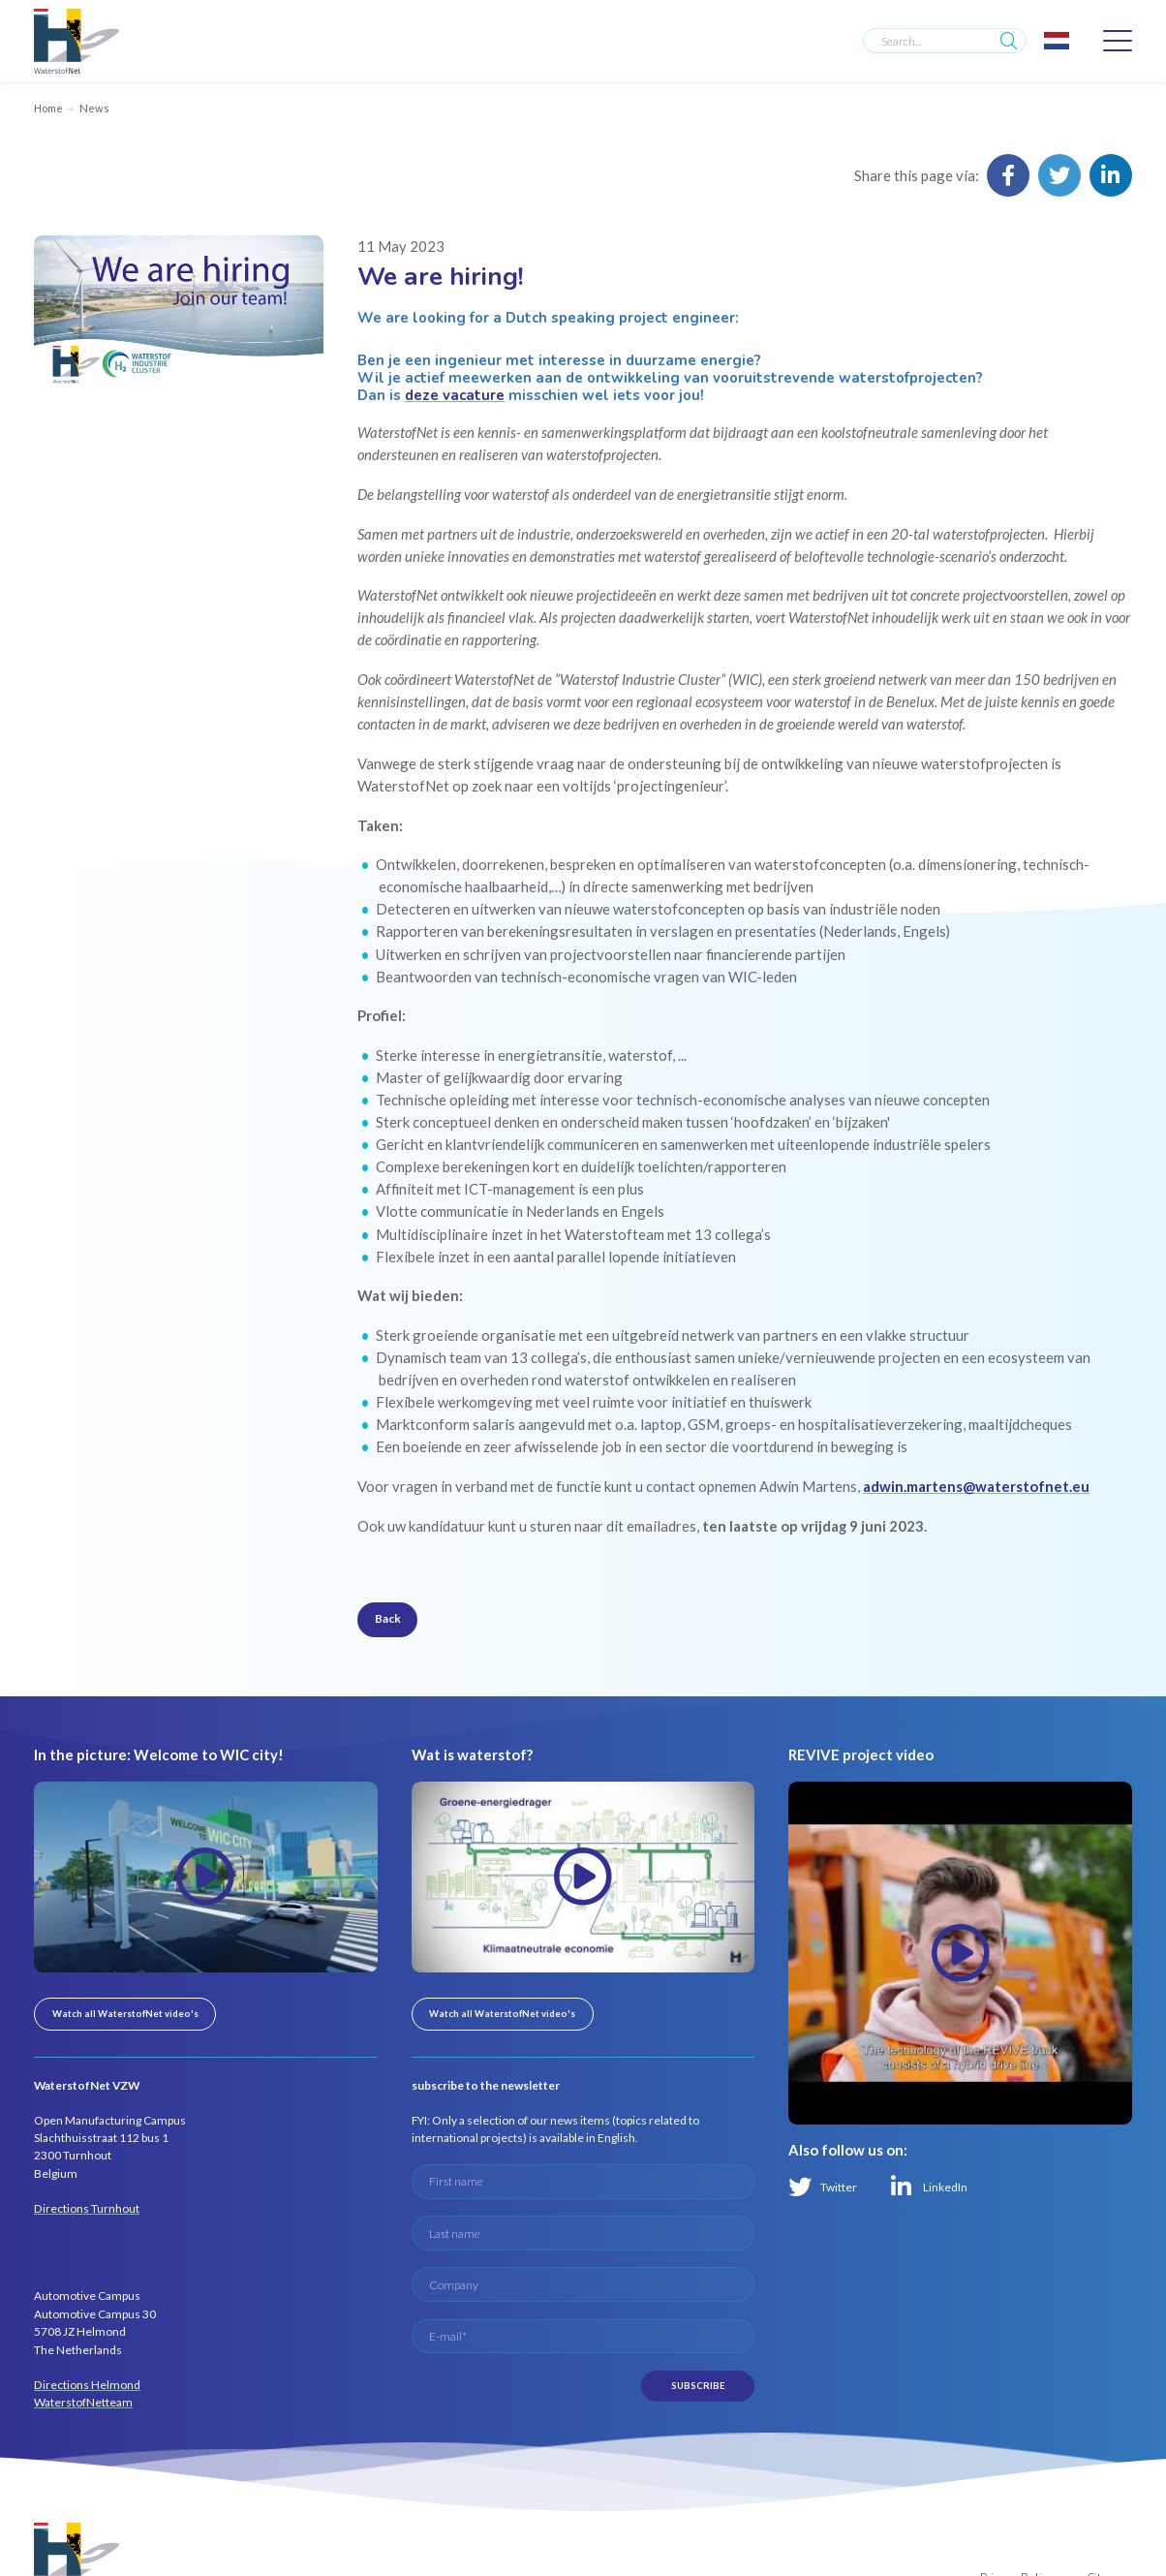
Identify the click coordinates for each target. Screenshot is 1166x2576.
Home (48, 108)
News (94, 108)
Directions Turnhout (86, 2208)
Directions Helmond (87, 2384)
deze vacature (455, 395)
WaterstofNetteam (83, 2402)
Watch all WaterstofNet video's (125, 2013)
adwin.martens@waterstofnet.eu (976, 1486)
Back (388, 1618)
